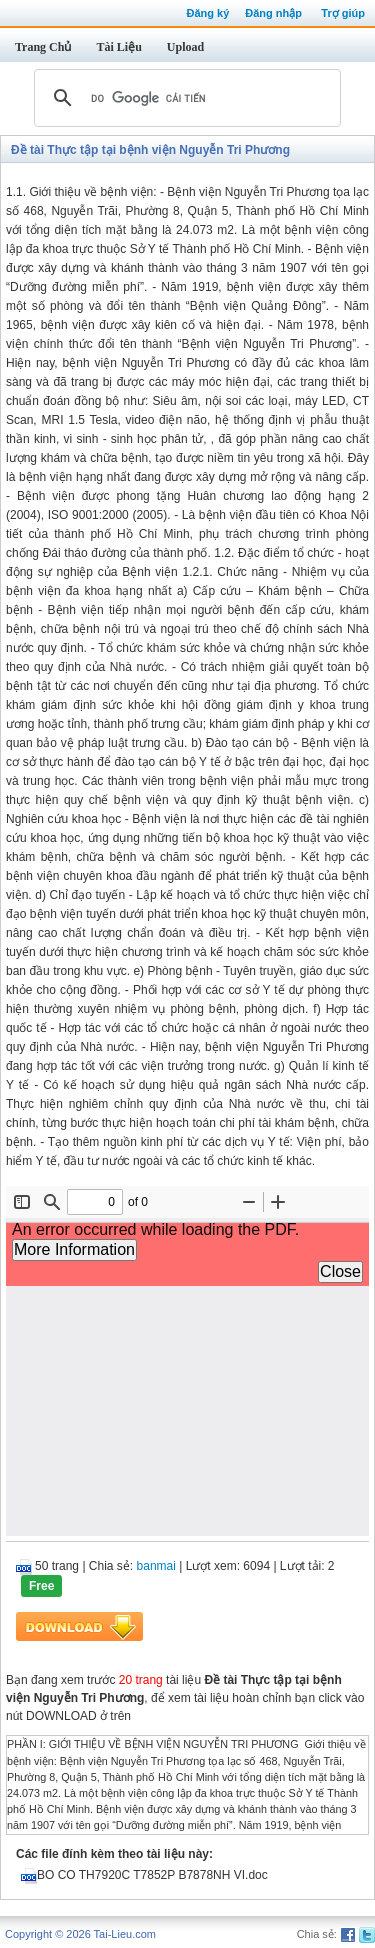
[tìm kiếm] (184, 98)
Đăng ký (207, 13)
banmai (156, 1566)
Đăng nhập (273, 13)
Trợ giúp (343, 13)
